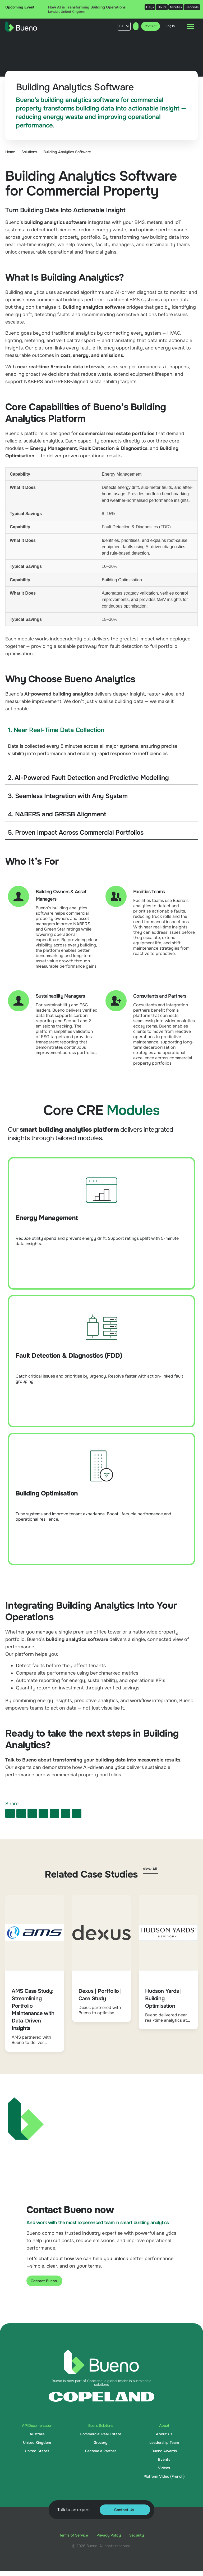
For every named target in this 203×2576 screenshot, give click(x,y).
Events (164, 2459)
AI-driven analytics (104, 1767)
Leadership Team (164, 2442)
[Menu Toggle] (191, 26)
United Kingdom (37, 2442)
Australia (37, 2434)
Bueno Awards (164, 2451)
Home (10, 151)
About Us (164, 2434)
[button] (10, 1813)
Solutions (29, 151)
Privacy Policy (108, 2535)
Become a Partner (100, 2451)
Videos (164, 2468)
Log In (170, 26)
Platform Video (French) (164, 2476)
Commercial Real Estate (100, 2434)
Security (136, 2535)
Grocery (100, 2442)
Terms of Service (73, 2535)
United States (37, 2451)
